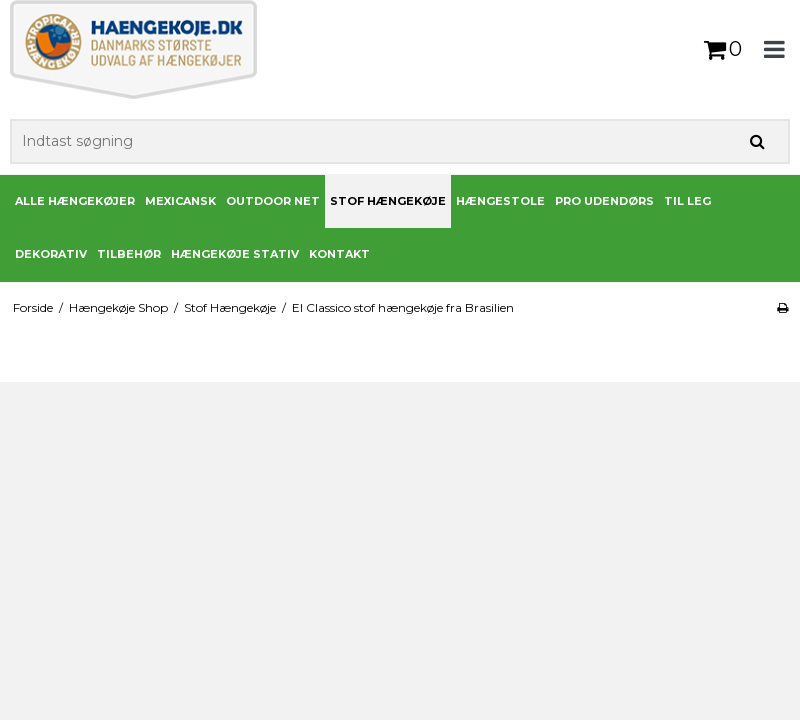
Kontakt (339, 254)
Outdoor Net (273, 201)
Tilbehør (129, 254)
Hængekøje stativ (235, 254)
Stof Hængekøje (388, 201)
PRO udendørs (604, 201)
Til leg (687, 201)
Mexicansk (180, 201)
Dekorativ (51, 254)
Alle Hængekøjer (75, 201)
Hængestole (500, 201)
